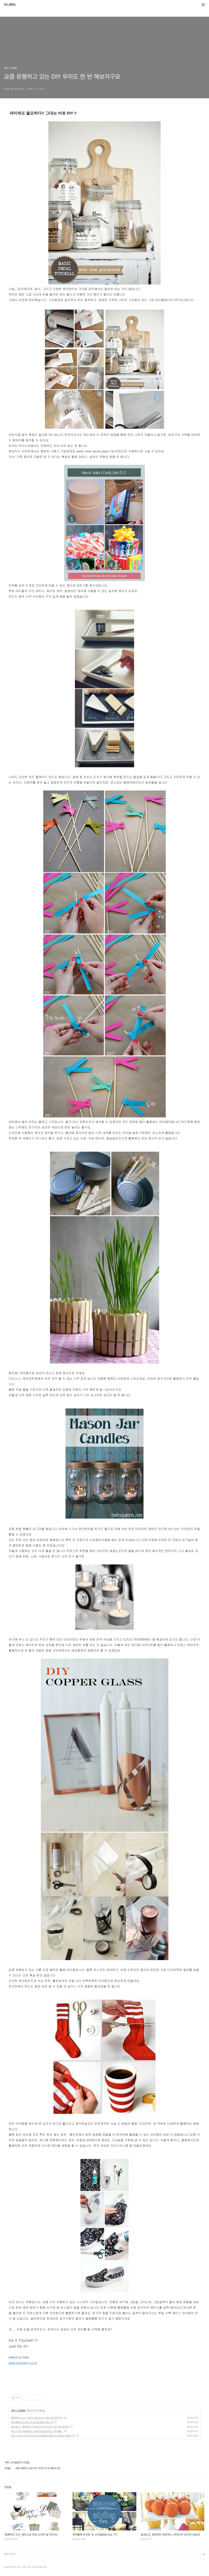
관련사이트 (9, 2554)
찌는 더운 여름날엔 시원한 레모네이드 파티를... (37, 2431)
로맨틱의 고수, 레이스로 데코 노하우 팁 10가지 (36, 2417)
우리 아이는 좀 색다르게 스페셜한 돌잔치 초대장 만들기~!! (43, 2435)
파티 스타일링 (18, 2410)
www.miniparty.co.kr (23, 2362)
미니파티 (10, 5)
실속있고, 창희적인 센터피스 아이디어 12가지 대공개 (40, 2426)
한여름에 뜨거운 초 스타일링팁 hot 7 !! (32, 2422)
